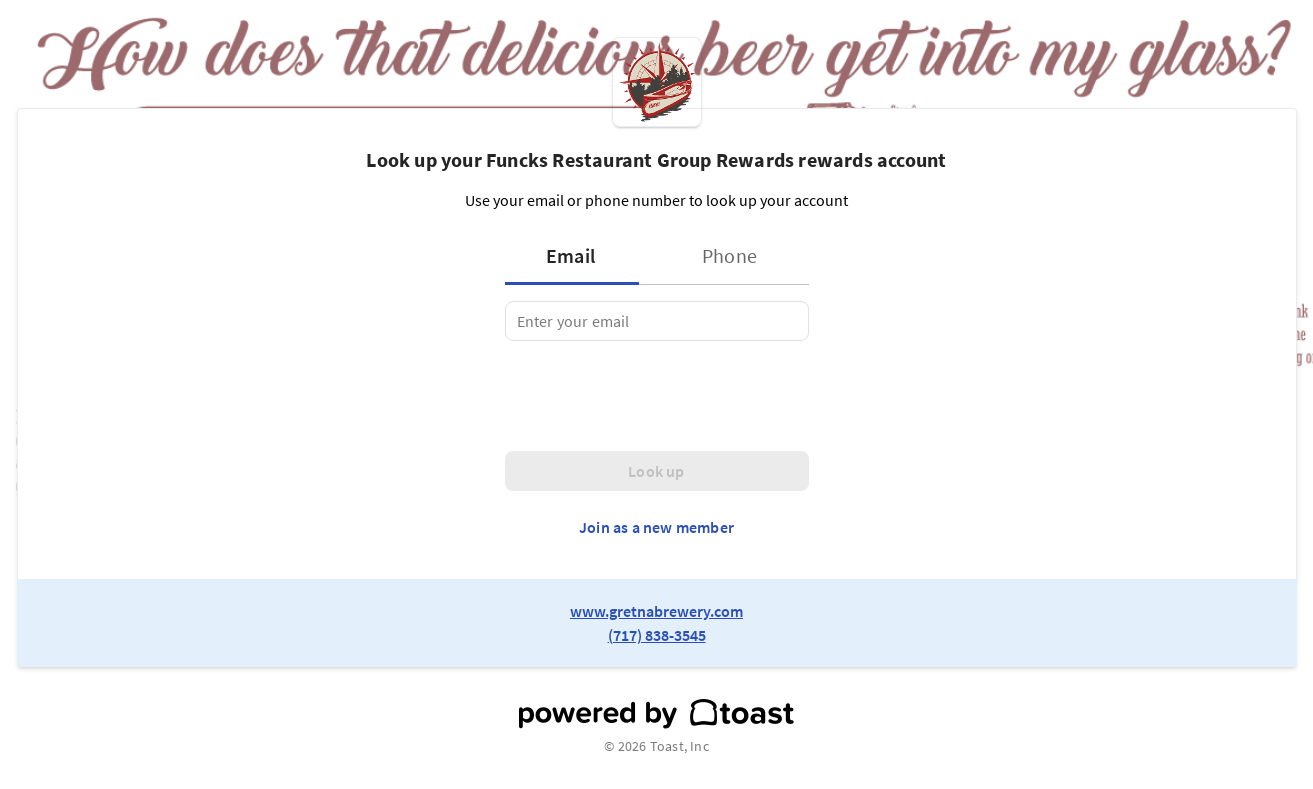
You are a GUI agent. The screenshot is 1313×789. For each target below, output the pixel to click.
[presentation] (657, 396)
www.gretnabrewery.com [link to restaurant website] (656, 611)
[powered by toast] (656, 714)
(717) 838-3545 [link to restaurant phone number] (657, 635)
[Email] (657, 321)
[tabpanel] (657, 321)
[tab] (578, 256)
